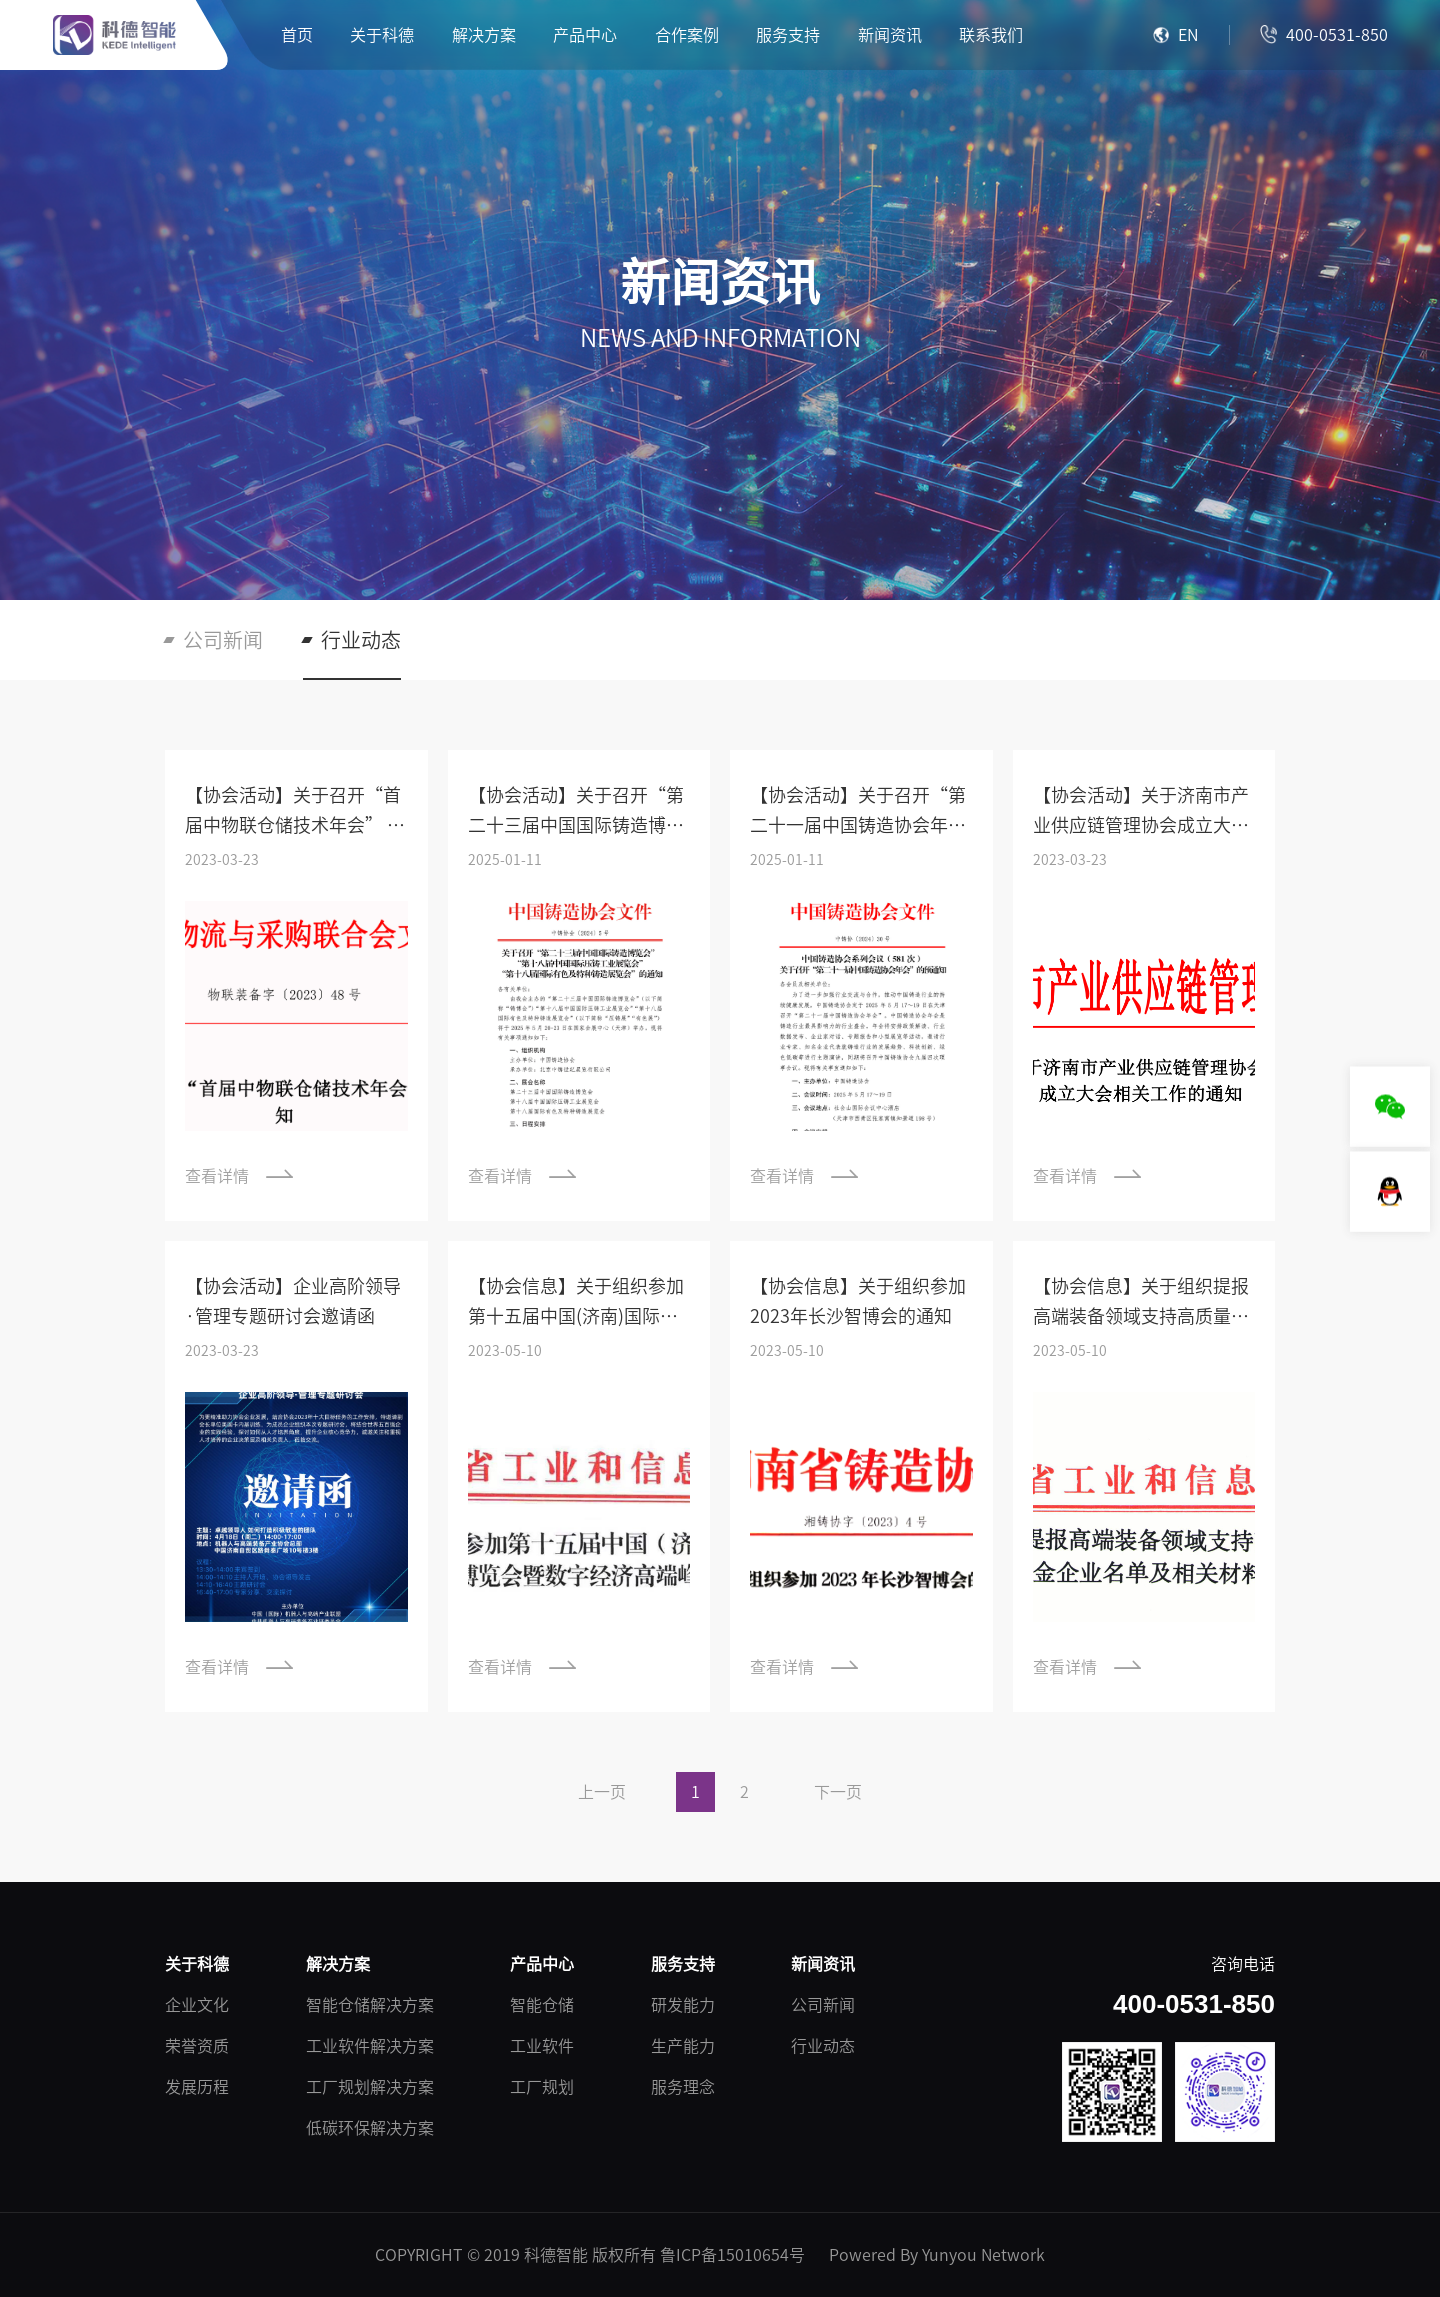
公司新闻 (223, 640)
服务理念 (683, 2087)
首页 (297, 35)
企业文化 (197, 2005)
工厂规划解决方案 (370, 2087)
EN (1176, 35)
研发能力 (683, 2005)
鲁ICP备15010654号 (732, 2255)
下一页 (838, 1792)
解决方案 (484, 35)
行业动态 (361, 640)
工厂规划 (542, 2087)
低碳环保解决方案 (370, 2128)
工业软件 (542, 2046)
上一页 (602, 1792)
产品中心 (585, 35)
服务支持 (788, 35)
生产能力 (683, 2046)
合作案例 (687, 35)
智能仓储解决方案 (370, 2005)
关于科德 (382, 35)
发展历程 (197, 2087)
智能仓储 (542, 2005)
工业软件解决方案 (370, 2046)
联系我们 (991, 35)
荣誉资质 (197, 2046)
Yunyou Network (983, 2255)
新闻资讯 (890, 35)
